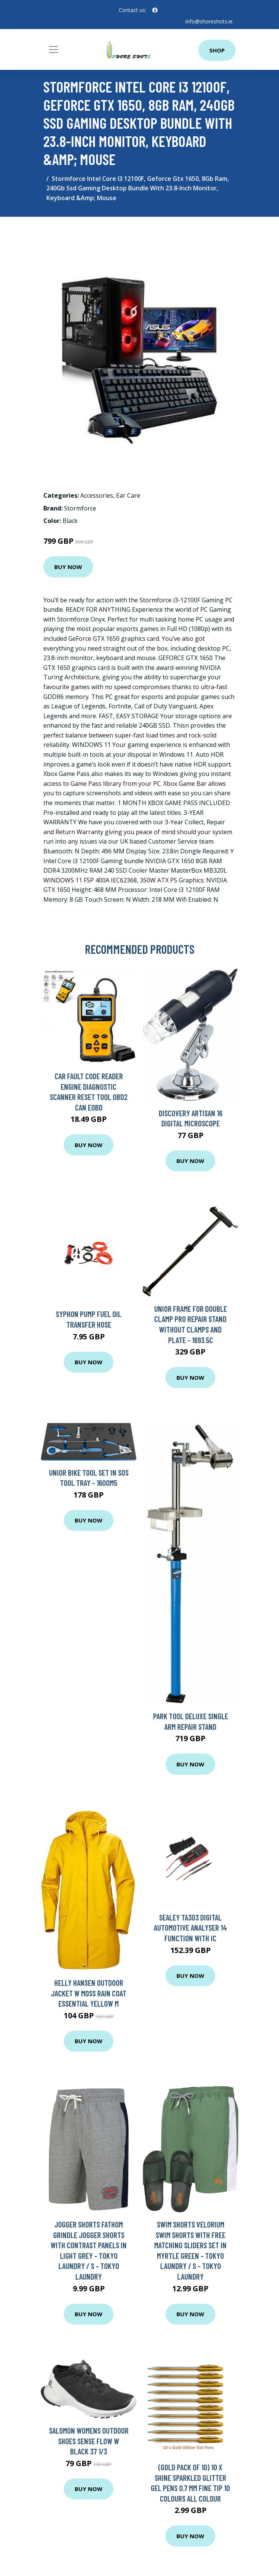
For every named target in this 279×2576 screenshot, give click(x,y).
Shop (217, 50)
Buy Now (68, 567)
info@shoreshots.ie (209, 21)
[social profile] (155, 10)
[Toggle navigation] (53, 49)
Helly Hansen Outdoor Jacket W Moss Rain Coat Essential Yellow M (88, 1993)
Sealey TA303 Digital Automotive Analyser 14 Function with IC (190, 1928)
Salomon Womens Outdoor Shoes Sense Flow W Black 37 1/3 (89, 2441)
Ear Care (128, 495)
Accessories (96, 495)
